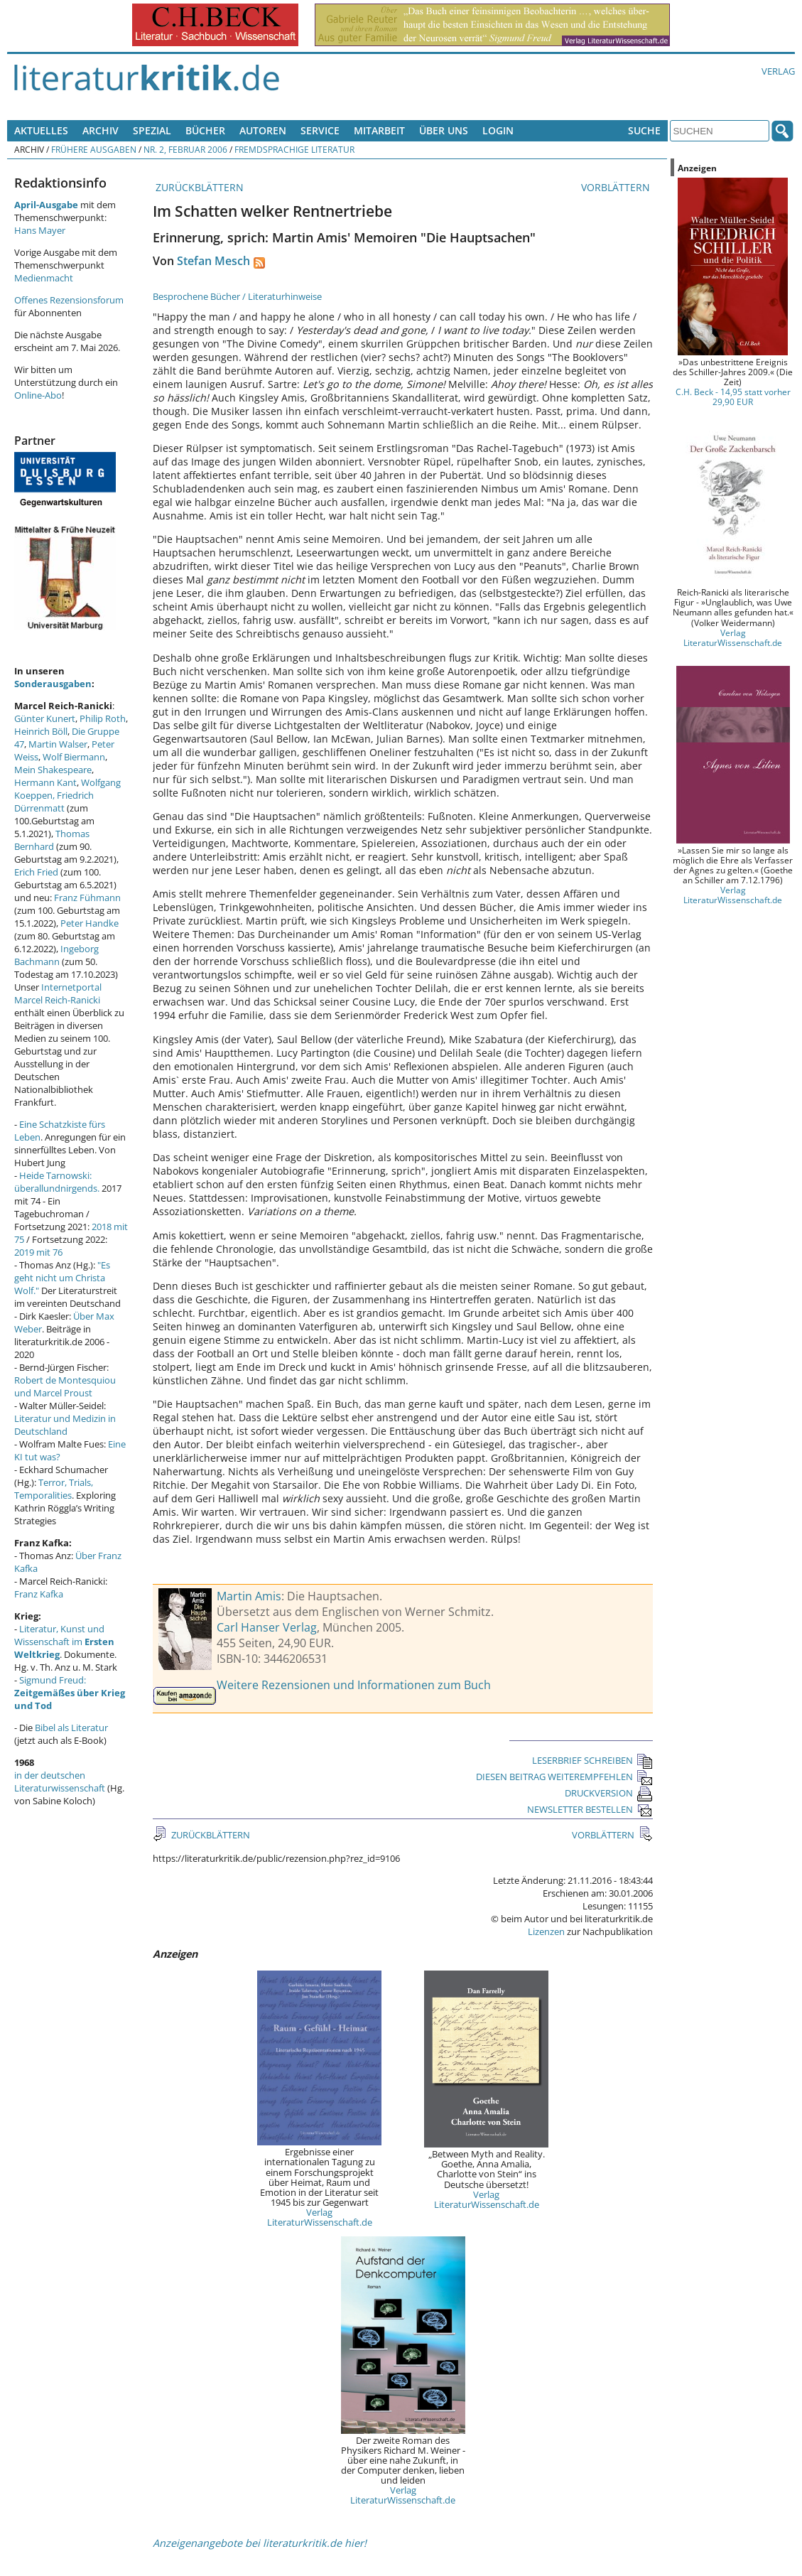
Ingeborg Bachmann (56, 955)
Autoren (262, 130)
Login (498, 130)
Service (320, 130)
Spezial (152, 130)
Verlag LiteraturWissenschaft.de (319, 2217)
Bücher (205, 130)
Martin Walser (57, 744)
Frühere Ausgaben (93, 149)
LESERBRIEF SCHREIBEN (592, 1760)
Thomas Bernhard (52, 840)
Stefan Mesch (213, 261)
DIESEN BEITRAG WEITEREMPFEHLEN (564, 1776)
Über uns (443, 130)
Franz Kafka (38, 1594)
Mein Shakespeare (53, 769)
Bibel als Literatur (71, 1727)
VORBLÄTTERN (617, 187)
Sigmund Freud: (69, 1693)
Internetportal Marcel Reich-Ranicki (58, 993)
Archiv (100, 130)
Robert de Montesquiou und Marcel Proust (65, 1386)
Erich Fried (36, 872)
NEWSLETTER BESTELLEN (590, 1809)
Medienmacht (43, 277)
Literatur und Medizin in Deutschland (65, 1425)
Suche (644, 130)
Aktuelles (41, 130)
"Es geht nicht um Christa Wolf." (62, 1278)
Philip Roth (103, 718)
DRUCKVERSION (609, 1793)
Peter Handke (89, 923)
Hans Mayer (39, 230)
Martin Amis (249, 1596)
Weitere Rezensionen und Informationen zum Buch (354, 1685)
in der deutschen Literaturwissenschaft (59, 1781)
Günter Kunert (44, 718)
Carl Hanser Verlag (267, 1627)
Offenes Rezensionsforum (69, 299)
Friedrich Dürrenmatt (54, 801)
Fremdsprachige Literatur (294, 149)
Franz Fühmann (87, 897)
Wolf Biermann (74, 756)
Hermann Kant (45, 782)
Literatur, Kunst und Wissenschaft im (64, 1641)
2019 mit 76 (38, 1252)
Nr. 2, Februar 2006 (185, 149)
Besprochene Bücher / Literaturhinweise (237, 296)
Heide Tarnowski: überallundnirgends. (56, 1182)
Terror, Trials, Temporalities (53, 1489)
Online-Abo (38, 395)
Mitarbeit (379, 130)
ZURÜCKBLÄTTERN (198, 187)
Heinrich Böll (40, 731)
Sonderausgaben (53, 683)
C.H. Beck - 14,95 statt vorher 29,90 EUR (733, 396)
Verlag (778, 71)
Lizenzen (546, 1931)
